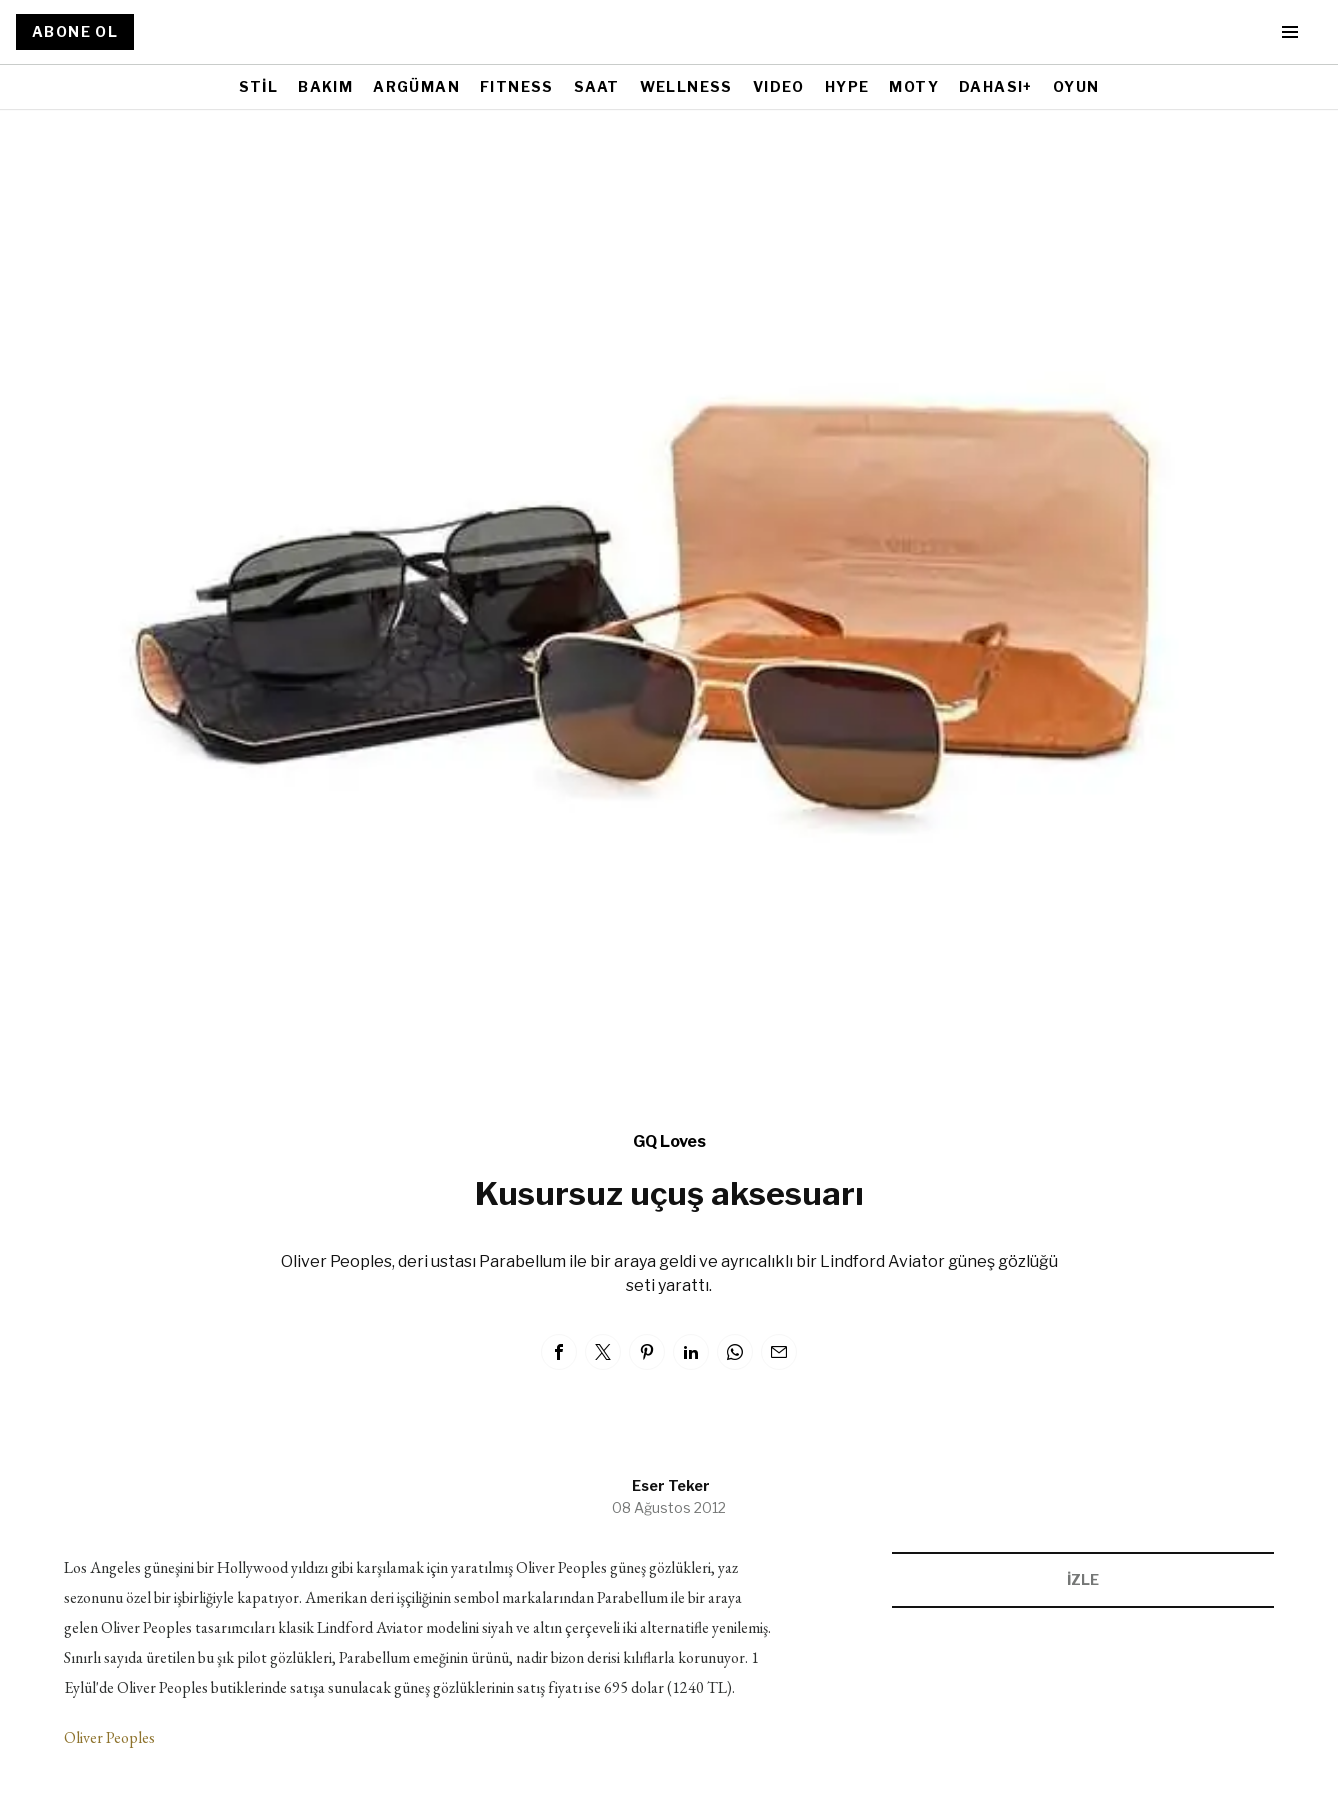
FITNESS (517, 86)
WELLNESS (686, 86)
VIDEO (779, 86)
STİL (259, 86)
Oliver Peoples (109, 1737)
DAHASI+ (996, 86)
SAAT (597, 86)
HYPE (847, 86)
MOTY (914, 86)
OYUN (1076, 86)
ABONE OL (75, 31)
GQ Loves (669, 1141)
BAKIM (325, 86)
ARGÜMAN (416, 86)
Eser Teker (671, 1485)
